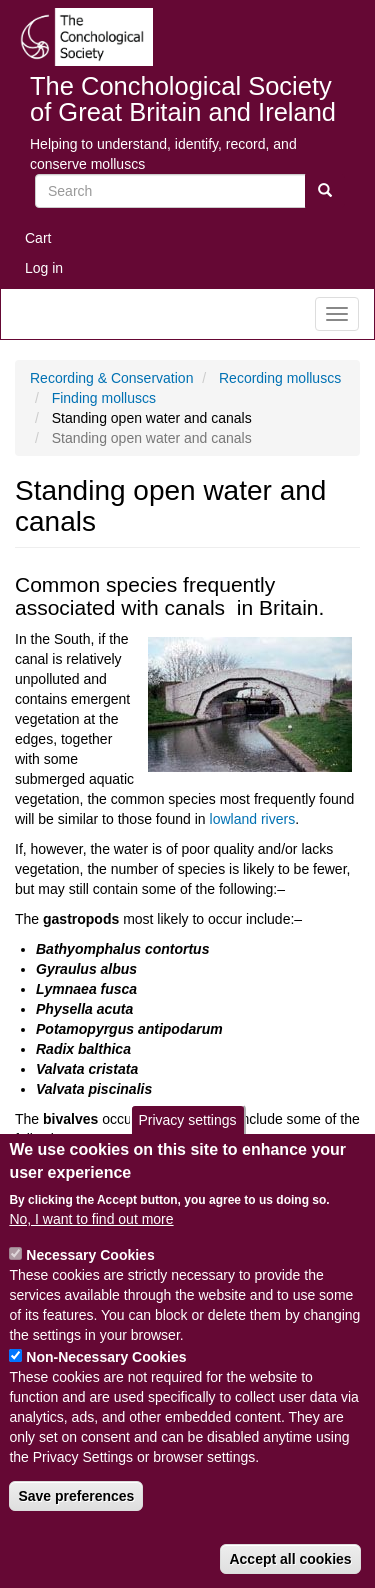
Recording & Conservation (111, 378)
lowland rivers (253, 819)
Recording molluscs (280, 378)
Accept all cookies (290, 1571)
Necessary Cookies (90, 1267)
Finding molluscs (104, 398)
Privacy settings (187, 1132)
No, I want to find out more (91, 1231)
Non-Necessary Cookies (106, 1369)
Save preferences (76, 1508)
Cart (38, 238)
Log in (44, 268)
